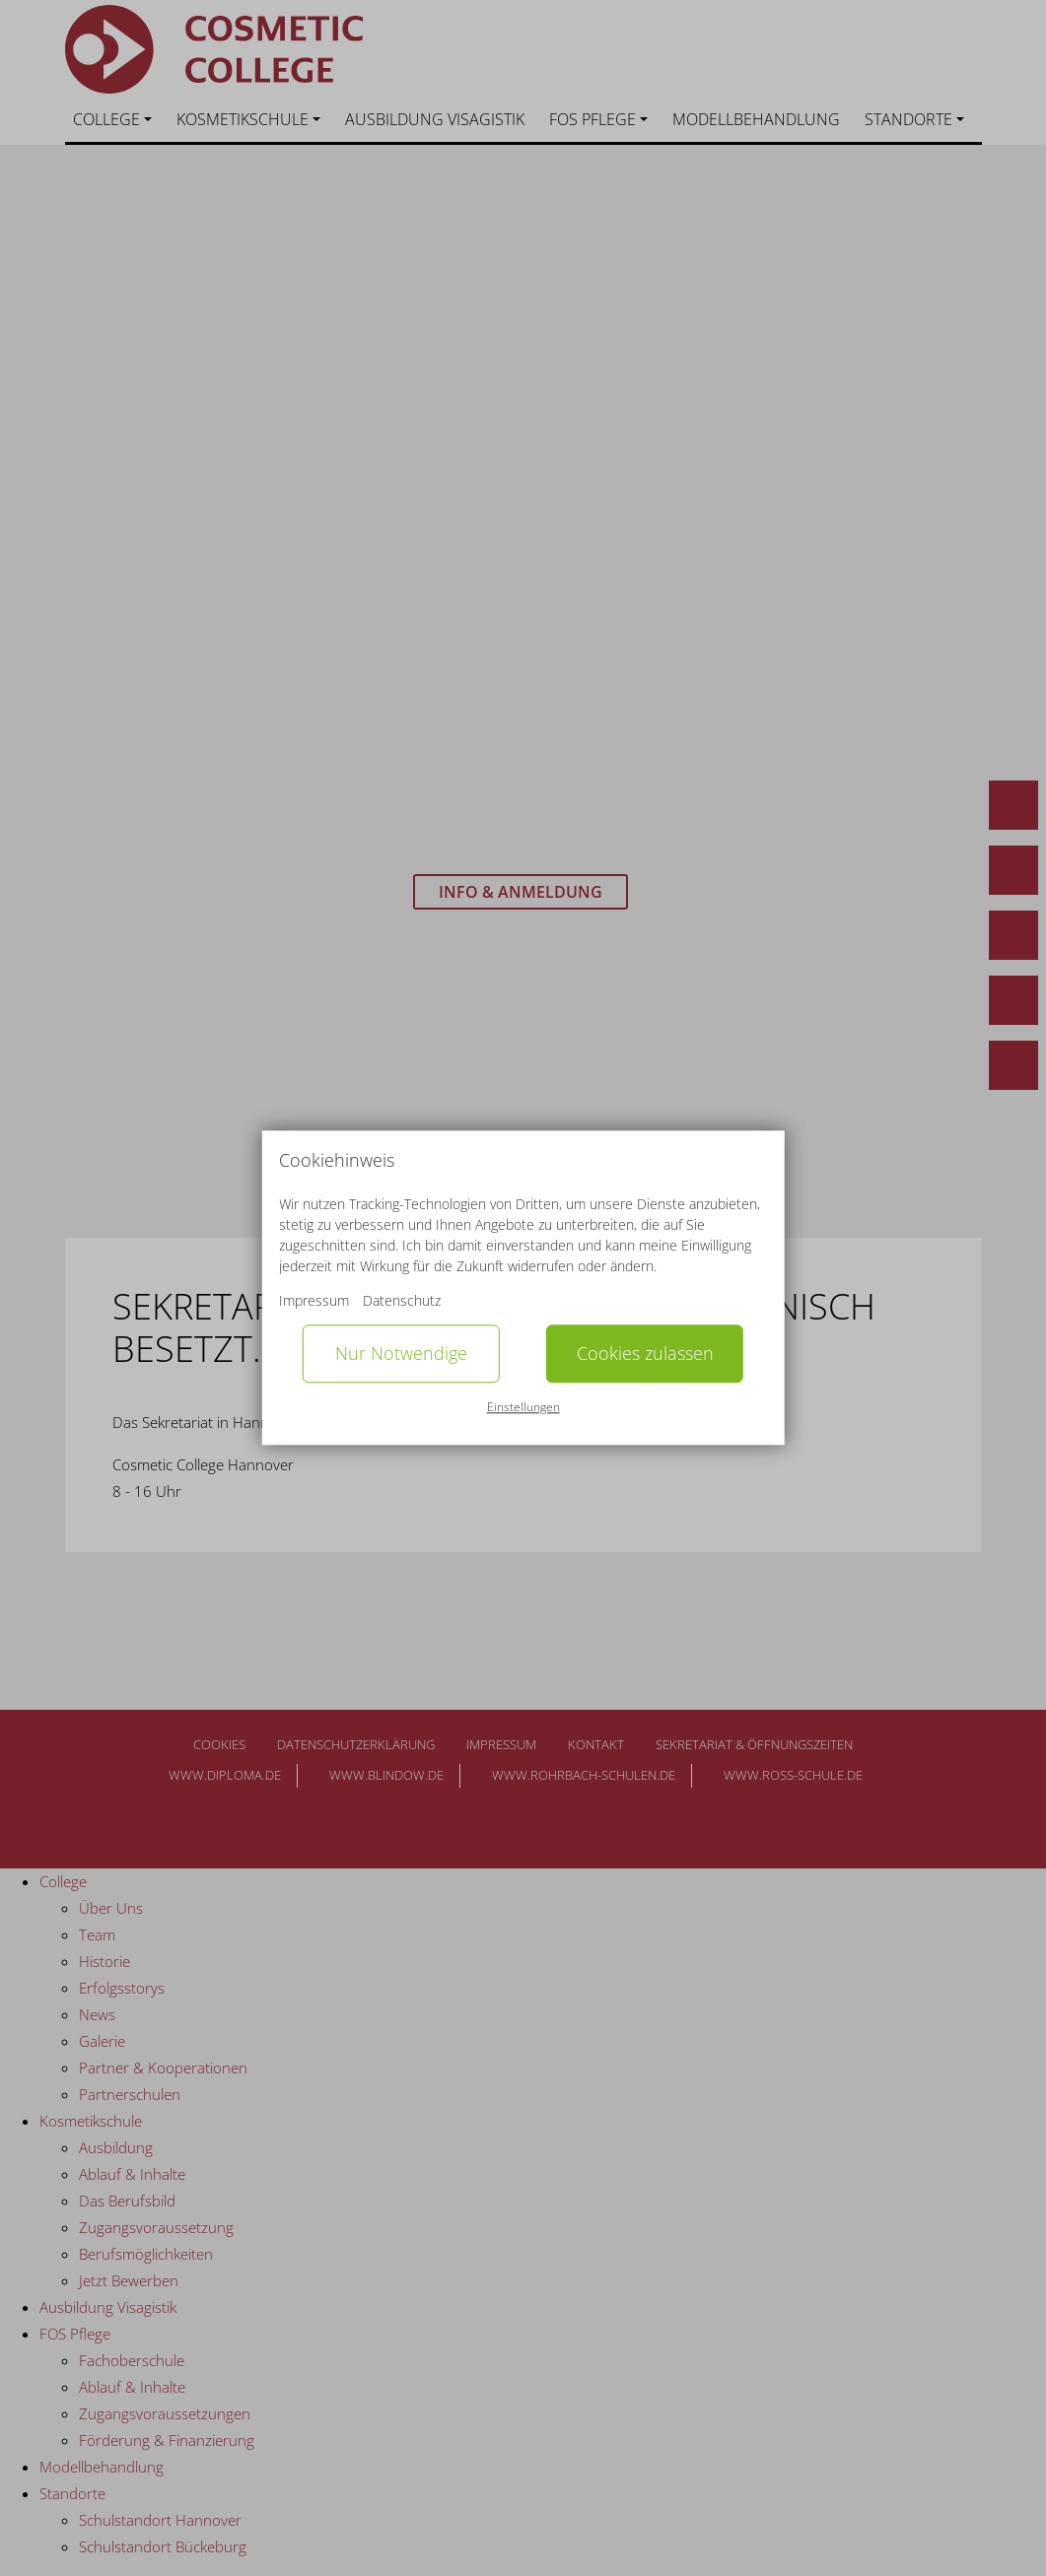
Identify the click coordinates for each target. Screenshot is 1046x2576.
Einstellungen (523, 1406)
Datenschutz (402, 1301)
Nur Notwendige (401, 1354)
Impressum (314, 1301)
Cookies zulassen (645, 1354)
